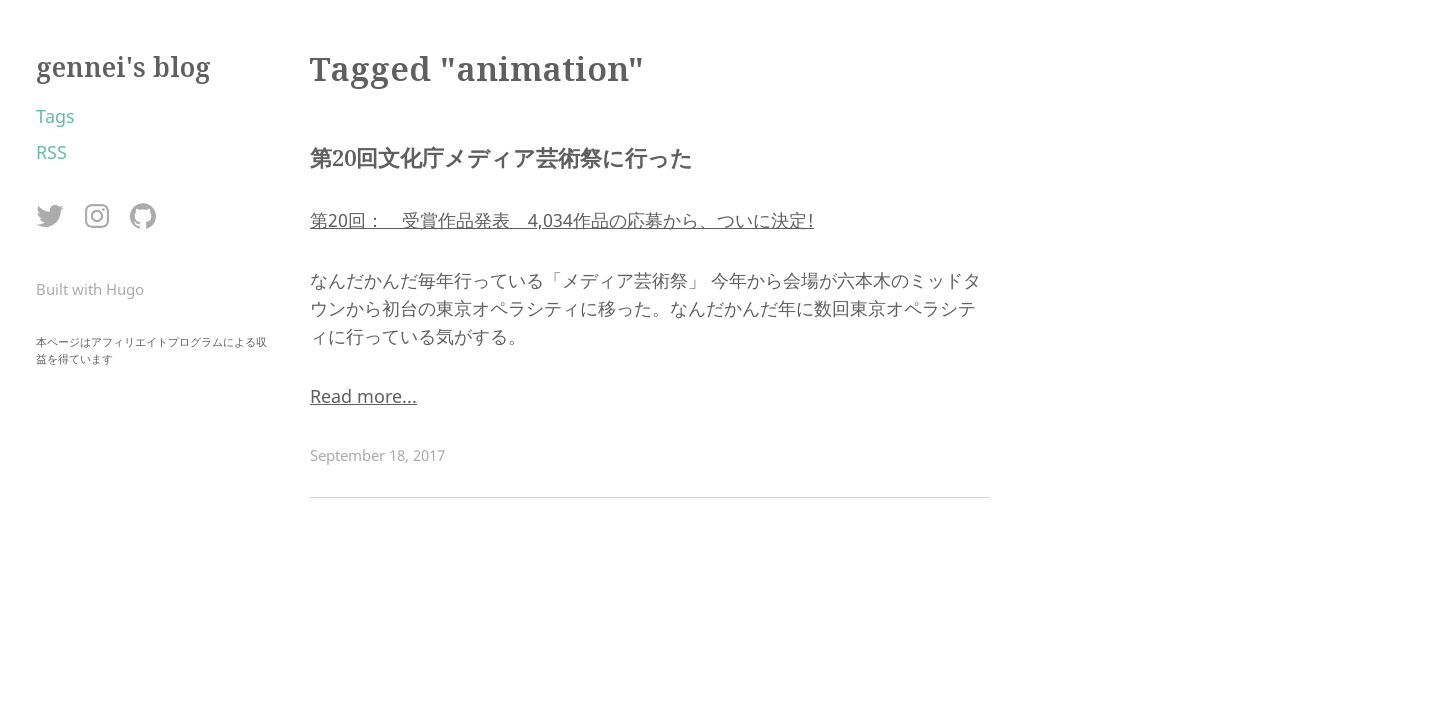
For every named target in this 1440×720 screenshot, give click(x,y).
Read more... (363, 396)
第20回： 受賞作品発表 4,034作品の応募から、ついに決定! (562, 220)
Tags (55, 116)
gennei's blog (123, 67)
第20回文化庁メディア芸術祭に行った (501, 157)
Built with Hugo (90, 289)
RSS (51, 152)
